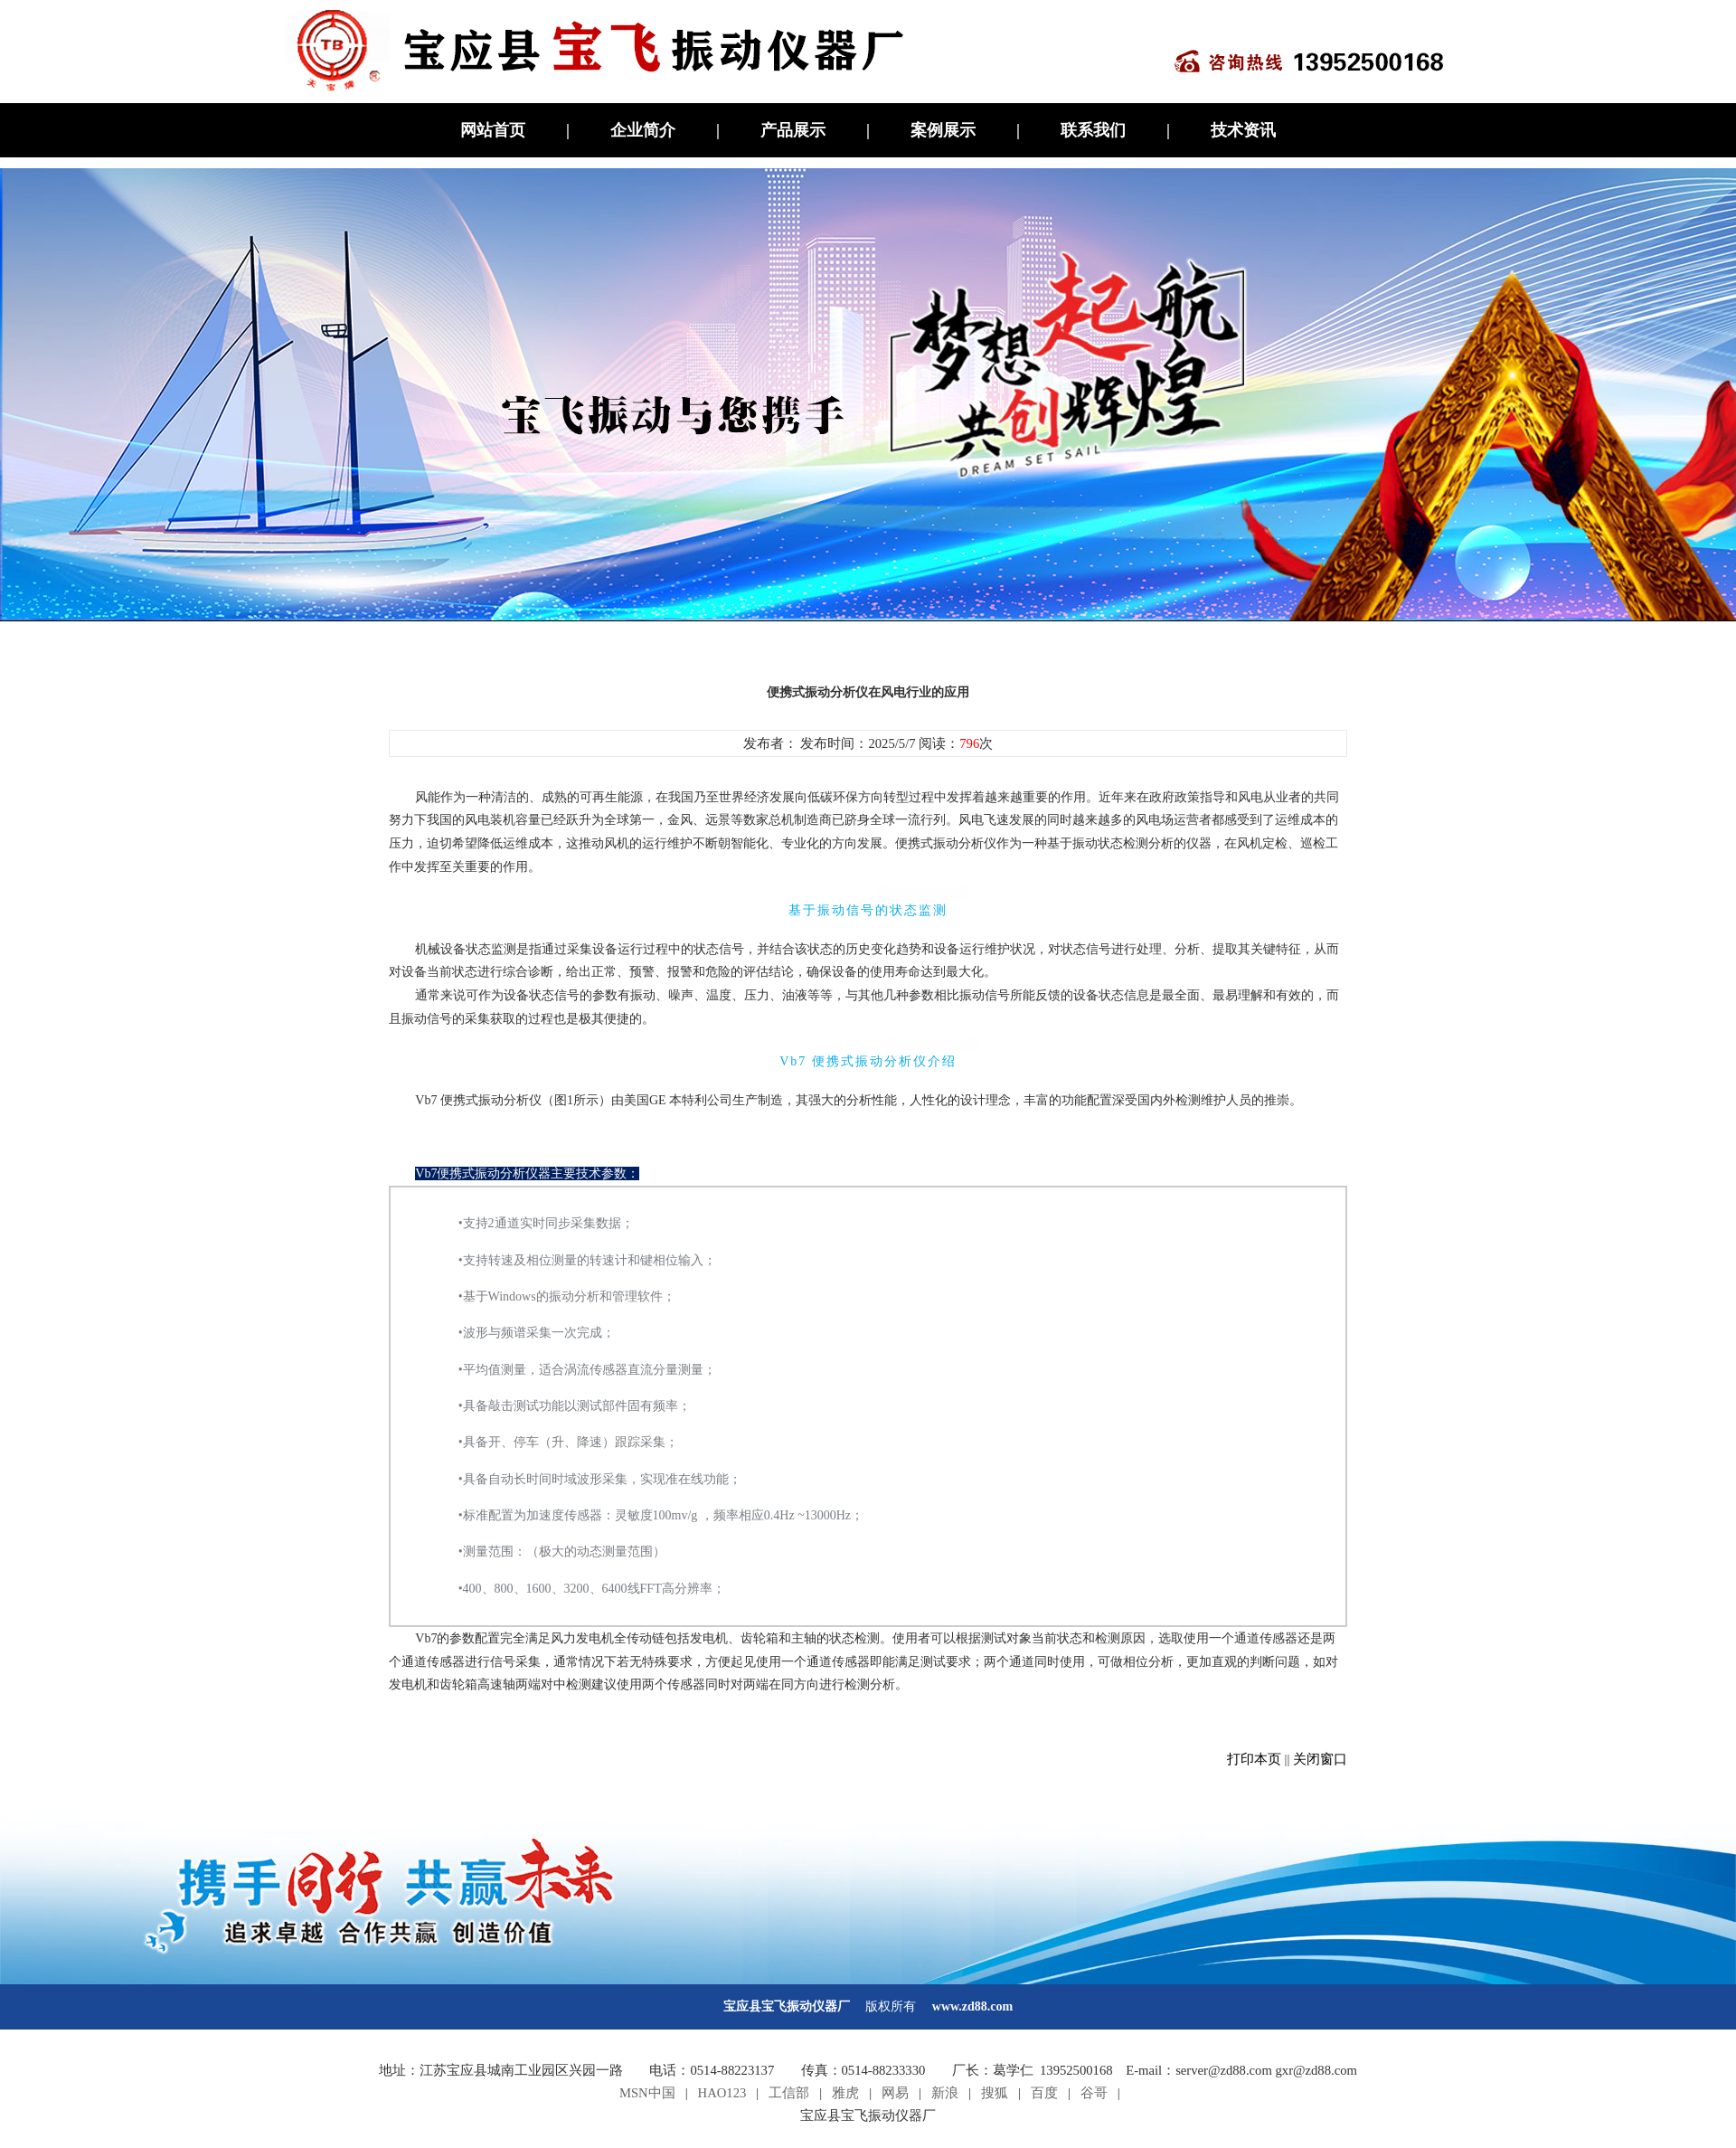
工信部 (789, 2093)
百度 (1044, 2093)
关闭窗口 (1320, 1759)
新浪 (944, 2093)
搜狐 (994, 2093)
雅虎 (845, 2093)
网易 (895, 2093)
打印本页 (1254, 1759)
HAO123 (722, 2093)
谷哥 (1094, 2093)
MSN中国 (647, 2093)
